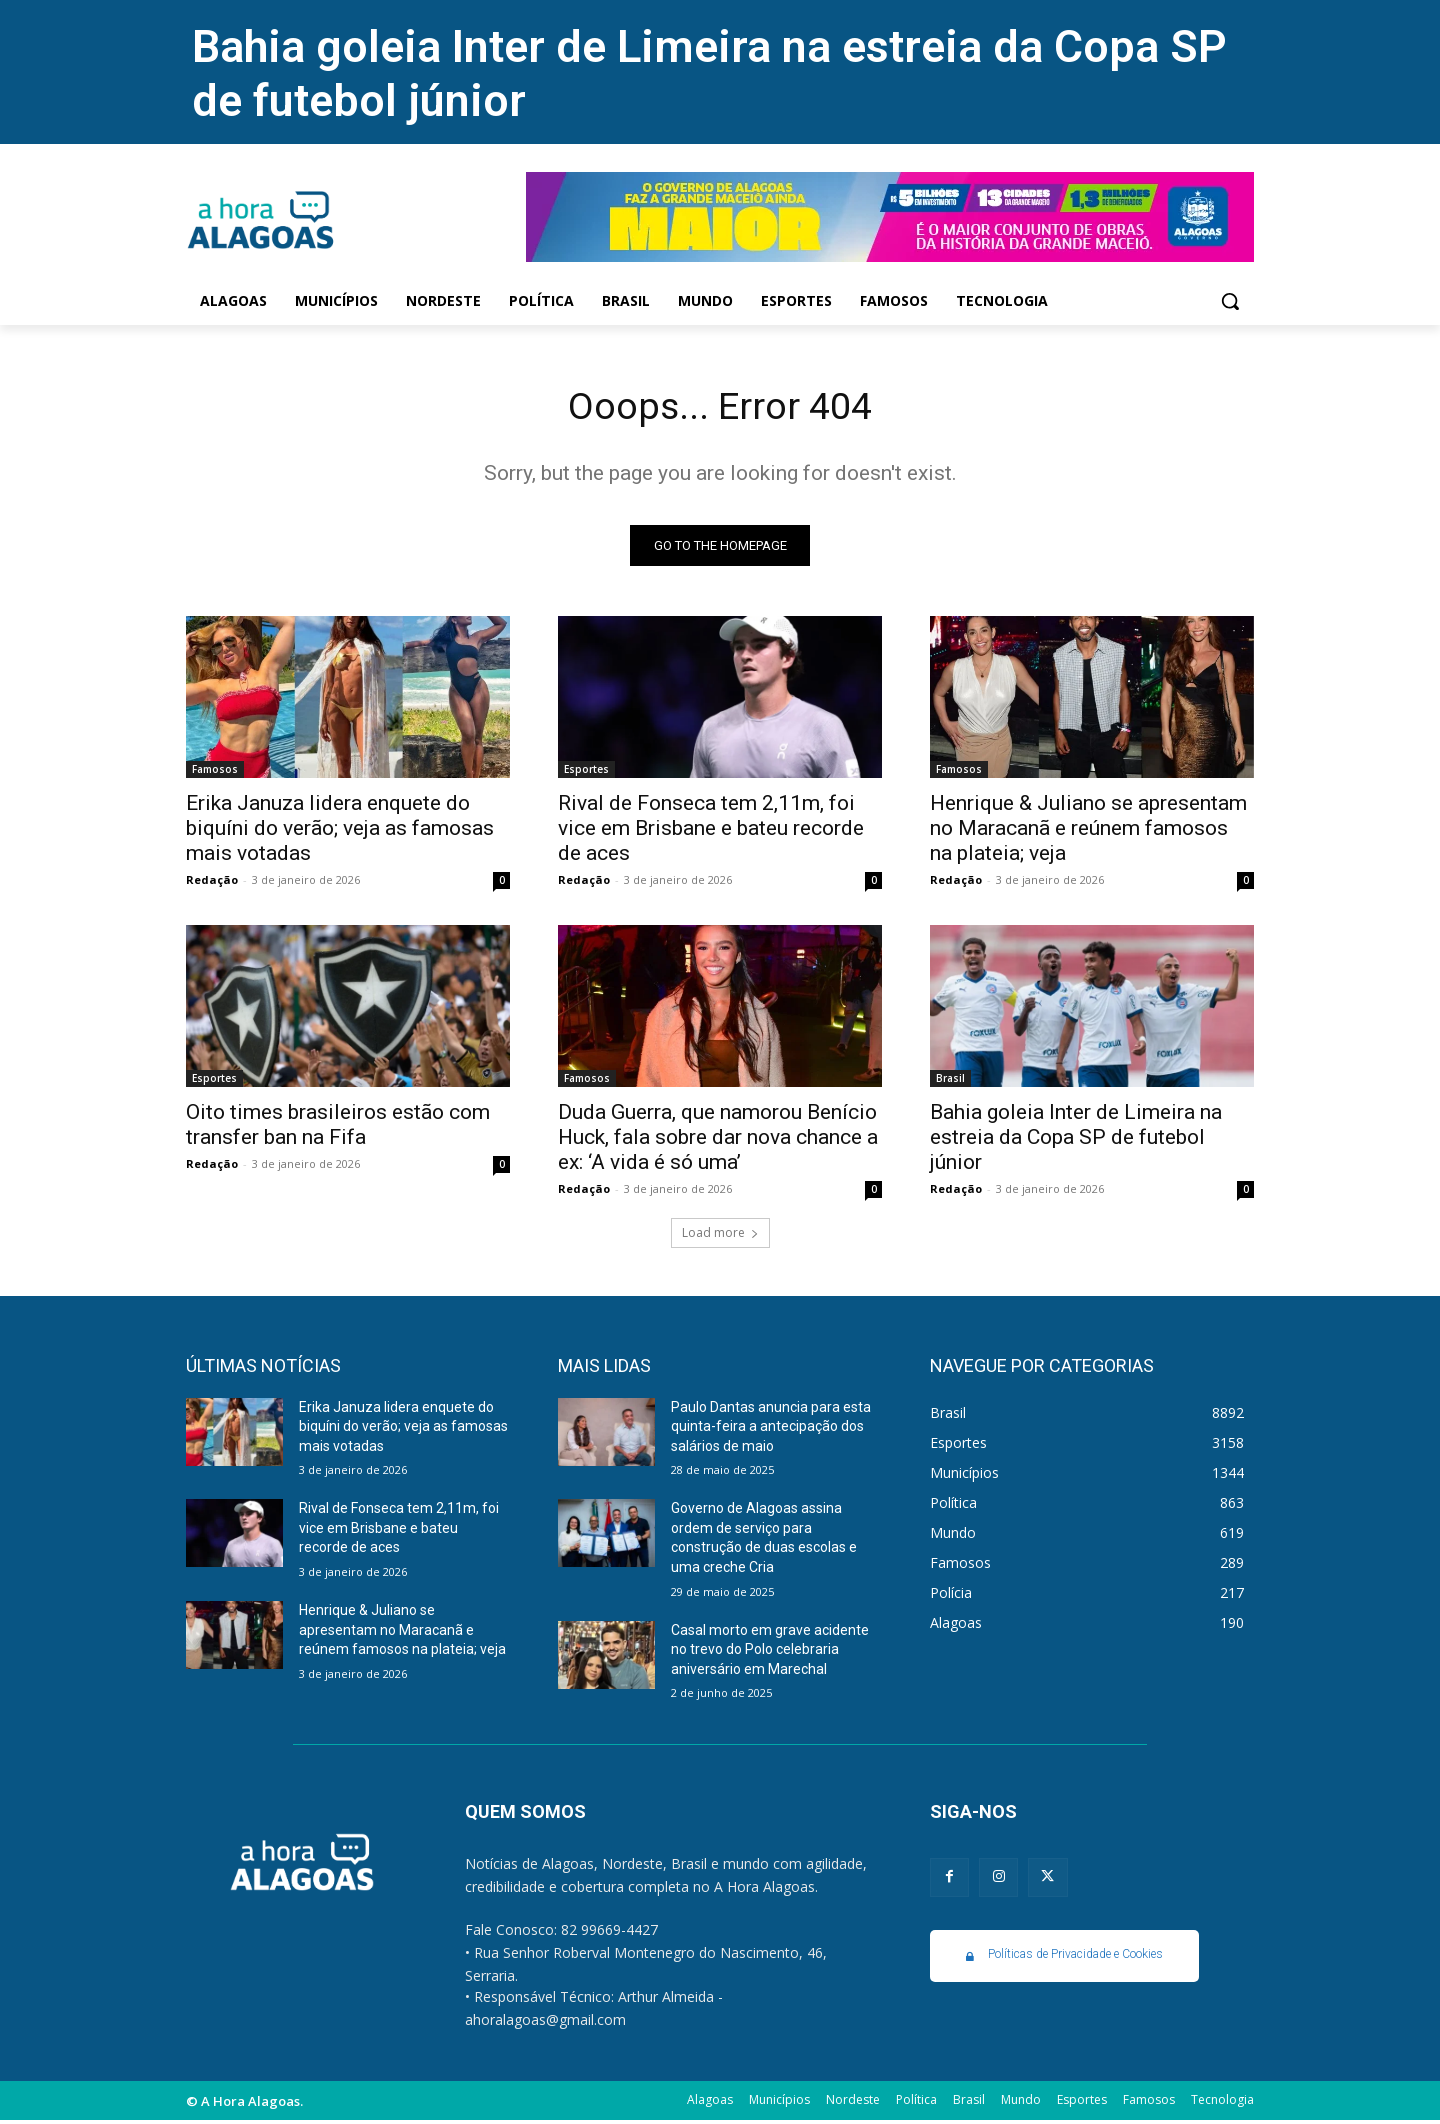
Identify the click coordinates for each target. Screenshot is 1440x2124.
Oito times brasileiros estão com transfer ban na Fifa (338, 1127)
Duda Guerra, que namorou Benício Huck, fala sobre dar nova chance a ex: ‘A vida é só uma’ (718, 1140)
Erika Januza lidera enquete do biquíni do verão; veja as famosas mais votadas (340, 831)
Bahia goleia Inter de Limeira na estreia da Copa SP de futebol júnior (1076, 1140)
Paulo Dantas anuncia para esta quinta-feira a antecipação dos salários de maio (771, 1429)
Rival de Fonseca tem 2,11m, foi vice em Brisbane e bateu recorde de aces (711, 831)
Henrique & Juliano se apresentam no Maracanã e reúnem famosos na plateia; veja (1088, 831)
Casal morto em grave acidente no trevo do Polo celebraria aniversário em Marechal (770, 1652)
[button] (1230, 301)
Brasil (950, 1081)
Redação (212, 882)
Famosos (215, 772)
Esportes (586, 772)
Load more (720, 1235)
